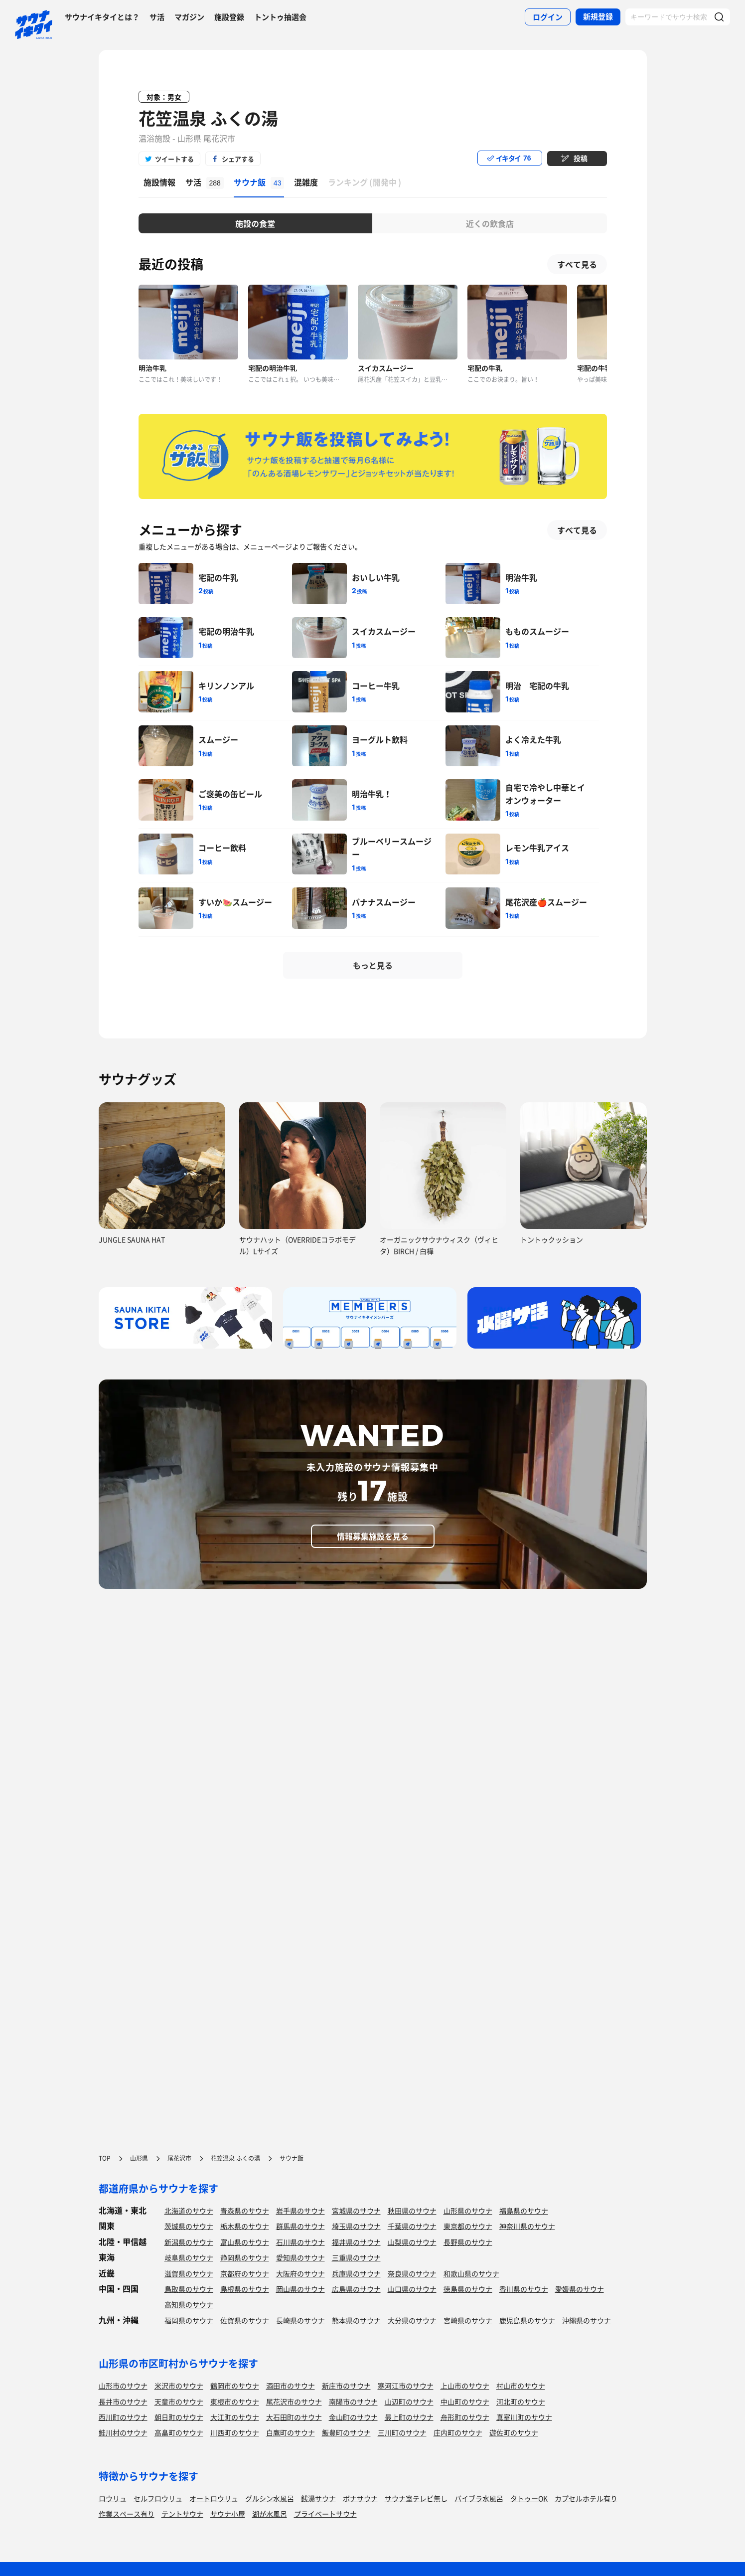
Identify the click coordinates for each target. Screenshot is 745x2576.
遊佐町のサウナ (513, 2432)
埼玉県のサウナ (356, 2226)
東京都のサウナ (468, 2226)
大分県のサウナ (412, 2320)
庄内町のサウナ (458, 2432)
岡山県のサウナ (300, 2289)
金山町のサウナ (353, 2417)
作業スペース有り (126, 2514)
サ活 (156, 16)
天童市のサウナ (178, 2401)
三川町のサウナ (402, 2432)
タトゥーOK (529, 2498)
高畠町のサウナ (178, 2432)
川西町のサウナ (234, 2432)
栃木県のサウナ (244, 2226)
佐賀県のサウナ (244, 2320)
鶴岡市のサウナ (234, 2386)
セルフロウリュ (158, 2498)
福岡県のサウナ (188, 2320)
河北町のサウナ (520, 2401)
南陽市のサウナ (353, 2401)
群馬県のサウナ (300, 2226)
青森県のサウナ (244, 2211)
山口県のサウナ (412, 2289)
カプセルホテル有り (586, 2498)
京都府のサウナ (244, 2273)
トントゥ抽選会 (280, 16)
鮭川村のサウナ (123, 2432)
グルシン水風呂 (269, 2498)
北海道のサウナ (188, 2211)
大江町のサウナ (234, 2417)
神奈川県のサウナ (527, 2226)
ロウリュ (113, 2498)
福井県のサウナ (356, 2242)
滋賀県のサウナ (188, 2273)
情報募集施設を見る (373, 1536)
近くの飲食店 (490, 223)
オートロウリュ (213, 2498)
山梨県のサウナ (412, 2242)
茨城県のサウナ (188, 2226)
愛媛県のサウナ (579, 2289)
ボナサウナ (360, 2498)
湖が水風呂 (269, 2514)
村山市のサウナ (520, 2386)
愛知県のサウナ (300, 2257)
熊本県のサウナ (356, 2320)
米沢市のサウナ (178, 2386)
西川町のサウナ (123, 2417)
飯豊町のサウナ (346, 2432)
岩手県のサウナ (300, 2211)
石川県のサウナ (300, 2242)
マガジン (189, 16)
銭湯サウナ (318, 2498)
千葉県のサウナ (412, 2226)
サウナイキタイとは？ (102, 16)
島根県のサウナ (244, 2289)
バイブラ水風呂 (478, 2498)
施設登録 (229, 16)
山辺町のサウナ (409, 2401)
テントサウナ (182, 2514)
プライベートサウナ (325, 2514)
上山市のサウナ (465, 2386)
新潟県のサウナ (188, 2242)
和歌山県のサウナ (471, 2273)
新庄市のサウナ (346, 2386)
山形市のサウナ (123, 2386)
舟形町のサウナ (465, 2417)
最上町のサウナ (409, 2417)
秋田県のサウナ (412, 2211)
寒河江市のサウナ (406, 2386)
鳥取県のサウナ (188, 2289)
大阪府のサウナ (300, 2273)
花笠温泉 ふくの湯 (208, 118)
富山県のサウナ (244, 2242)
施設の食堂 (255, 223)
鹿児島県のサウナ (527, 2320)
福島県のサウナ (523, 2211)
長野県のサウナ (468, 2242)
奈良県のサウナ (412, 2273)
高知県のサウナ (188, 2304)
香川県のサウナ (523, 2289)
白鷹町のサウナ (290, 2432)
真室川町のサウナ (524, 2417)
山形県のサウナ (468, 2211)
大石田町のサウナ (294, 2417)
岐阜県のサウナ (188, 2257)
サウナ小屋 (227, 2514)
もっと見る (373, 965)
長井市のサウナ (123, 2401)
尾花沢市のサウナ (294, 2401)
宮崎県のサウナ (468, 2320)
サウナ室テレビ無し (416, 2498)
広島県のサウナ (356, 2289)
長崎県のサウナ (300, 2320)
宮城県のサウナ (356, 2211)
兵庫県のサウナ (356, 2273)
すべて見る (577, 264)
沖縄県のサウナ (586, 2320)
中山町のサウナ (465, 2401)
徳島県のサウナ (468, 2289)
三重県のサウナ (356, 2257)
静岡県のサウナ (244, 2257)
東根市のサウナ (234, 2401)
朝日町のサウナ (178, 2417)
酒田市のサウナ (290, 2386)
